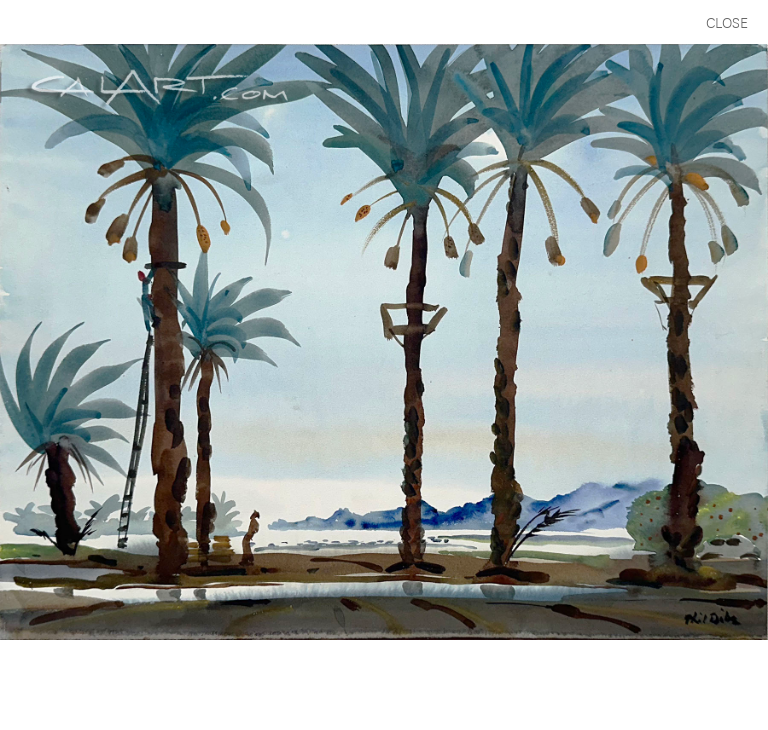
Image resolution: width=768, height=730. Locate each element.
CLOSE (727, 21)
